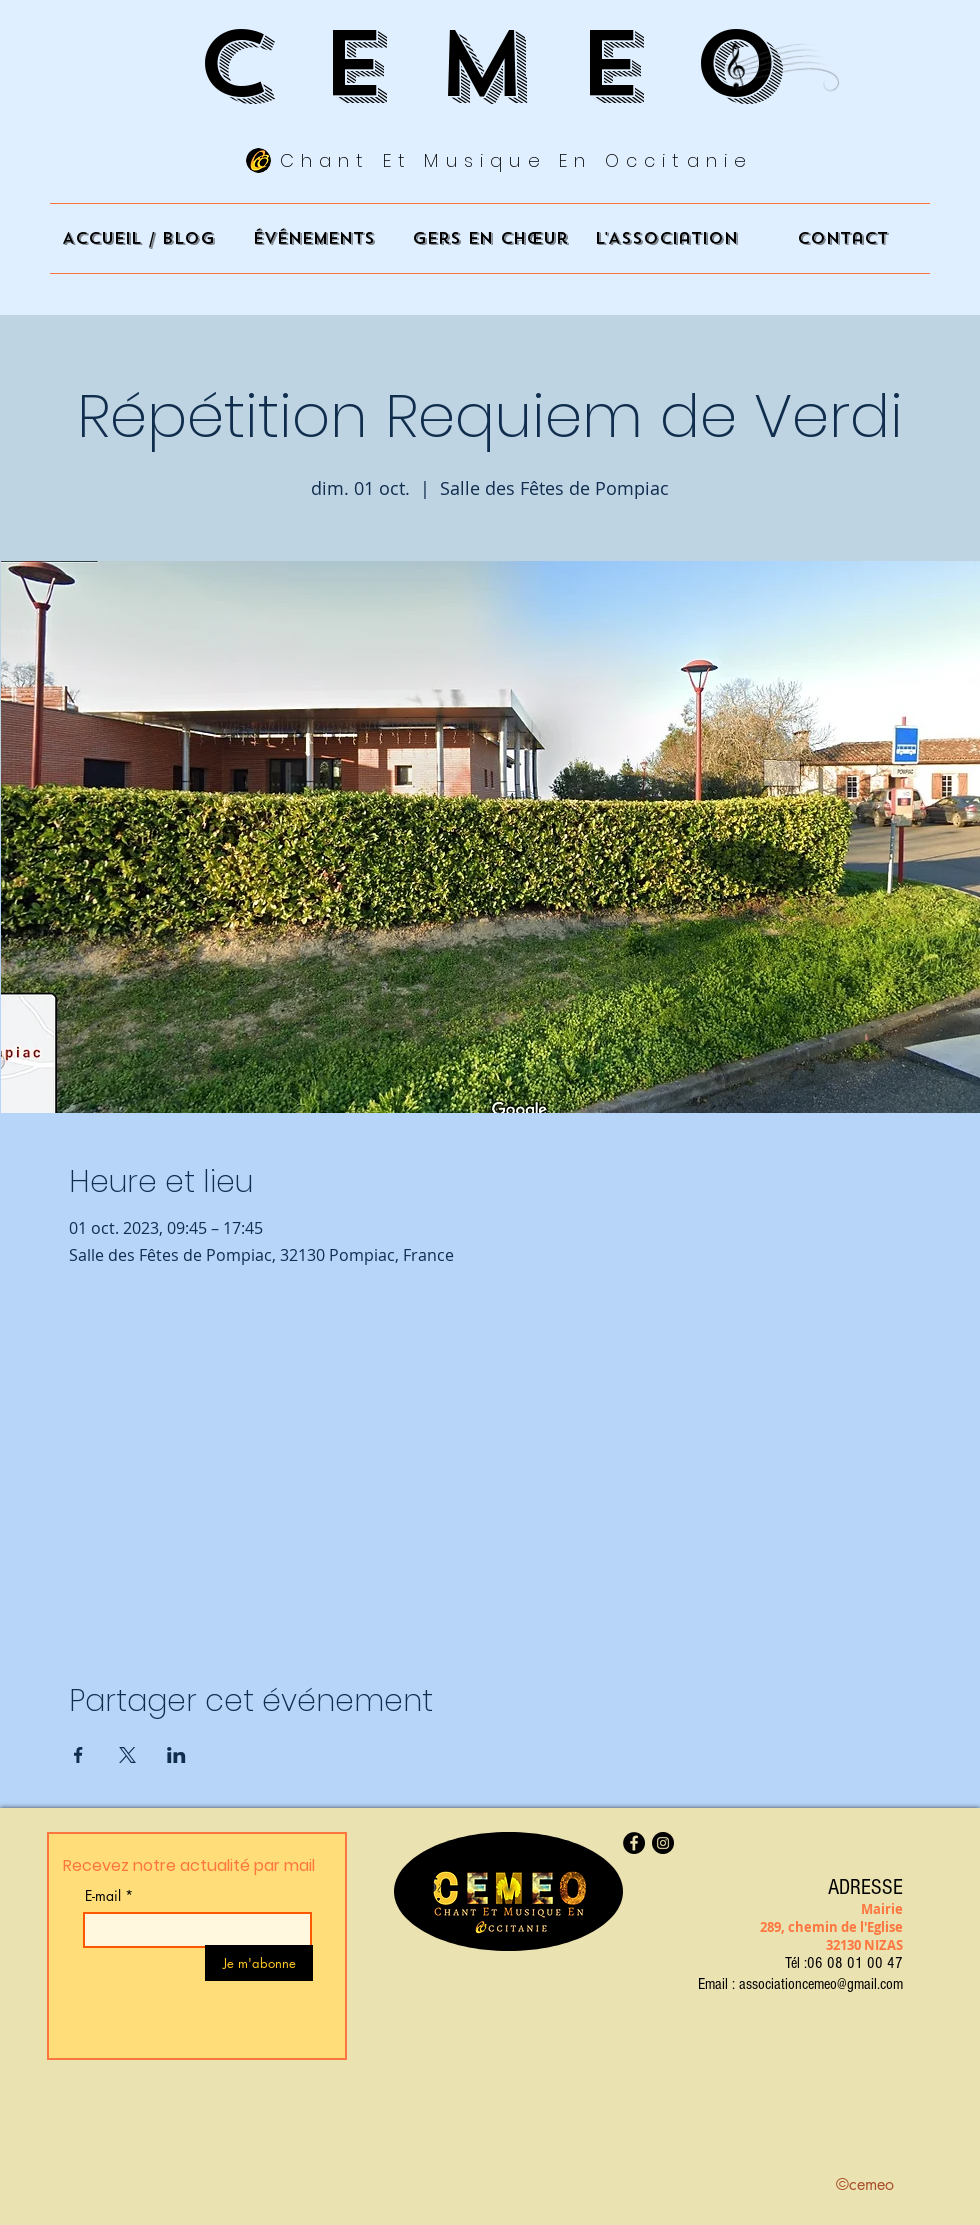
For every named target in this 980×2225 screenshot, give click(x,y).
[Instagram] (663, 1843)
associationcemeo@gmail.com (821, 1984)
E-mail (103, 1896)
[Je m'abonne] (259, 1963)
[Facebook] (634, 1843)
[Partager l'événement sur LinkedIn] (176, 1755)
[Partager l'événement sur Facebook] (78, 1755)
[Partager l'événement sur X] (127, 1755)
